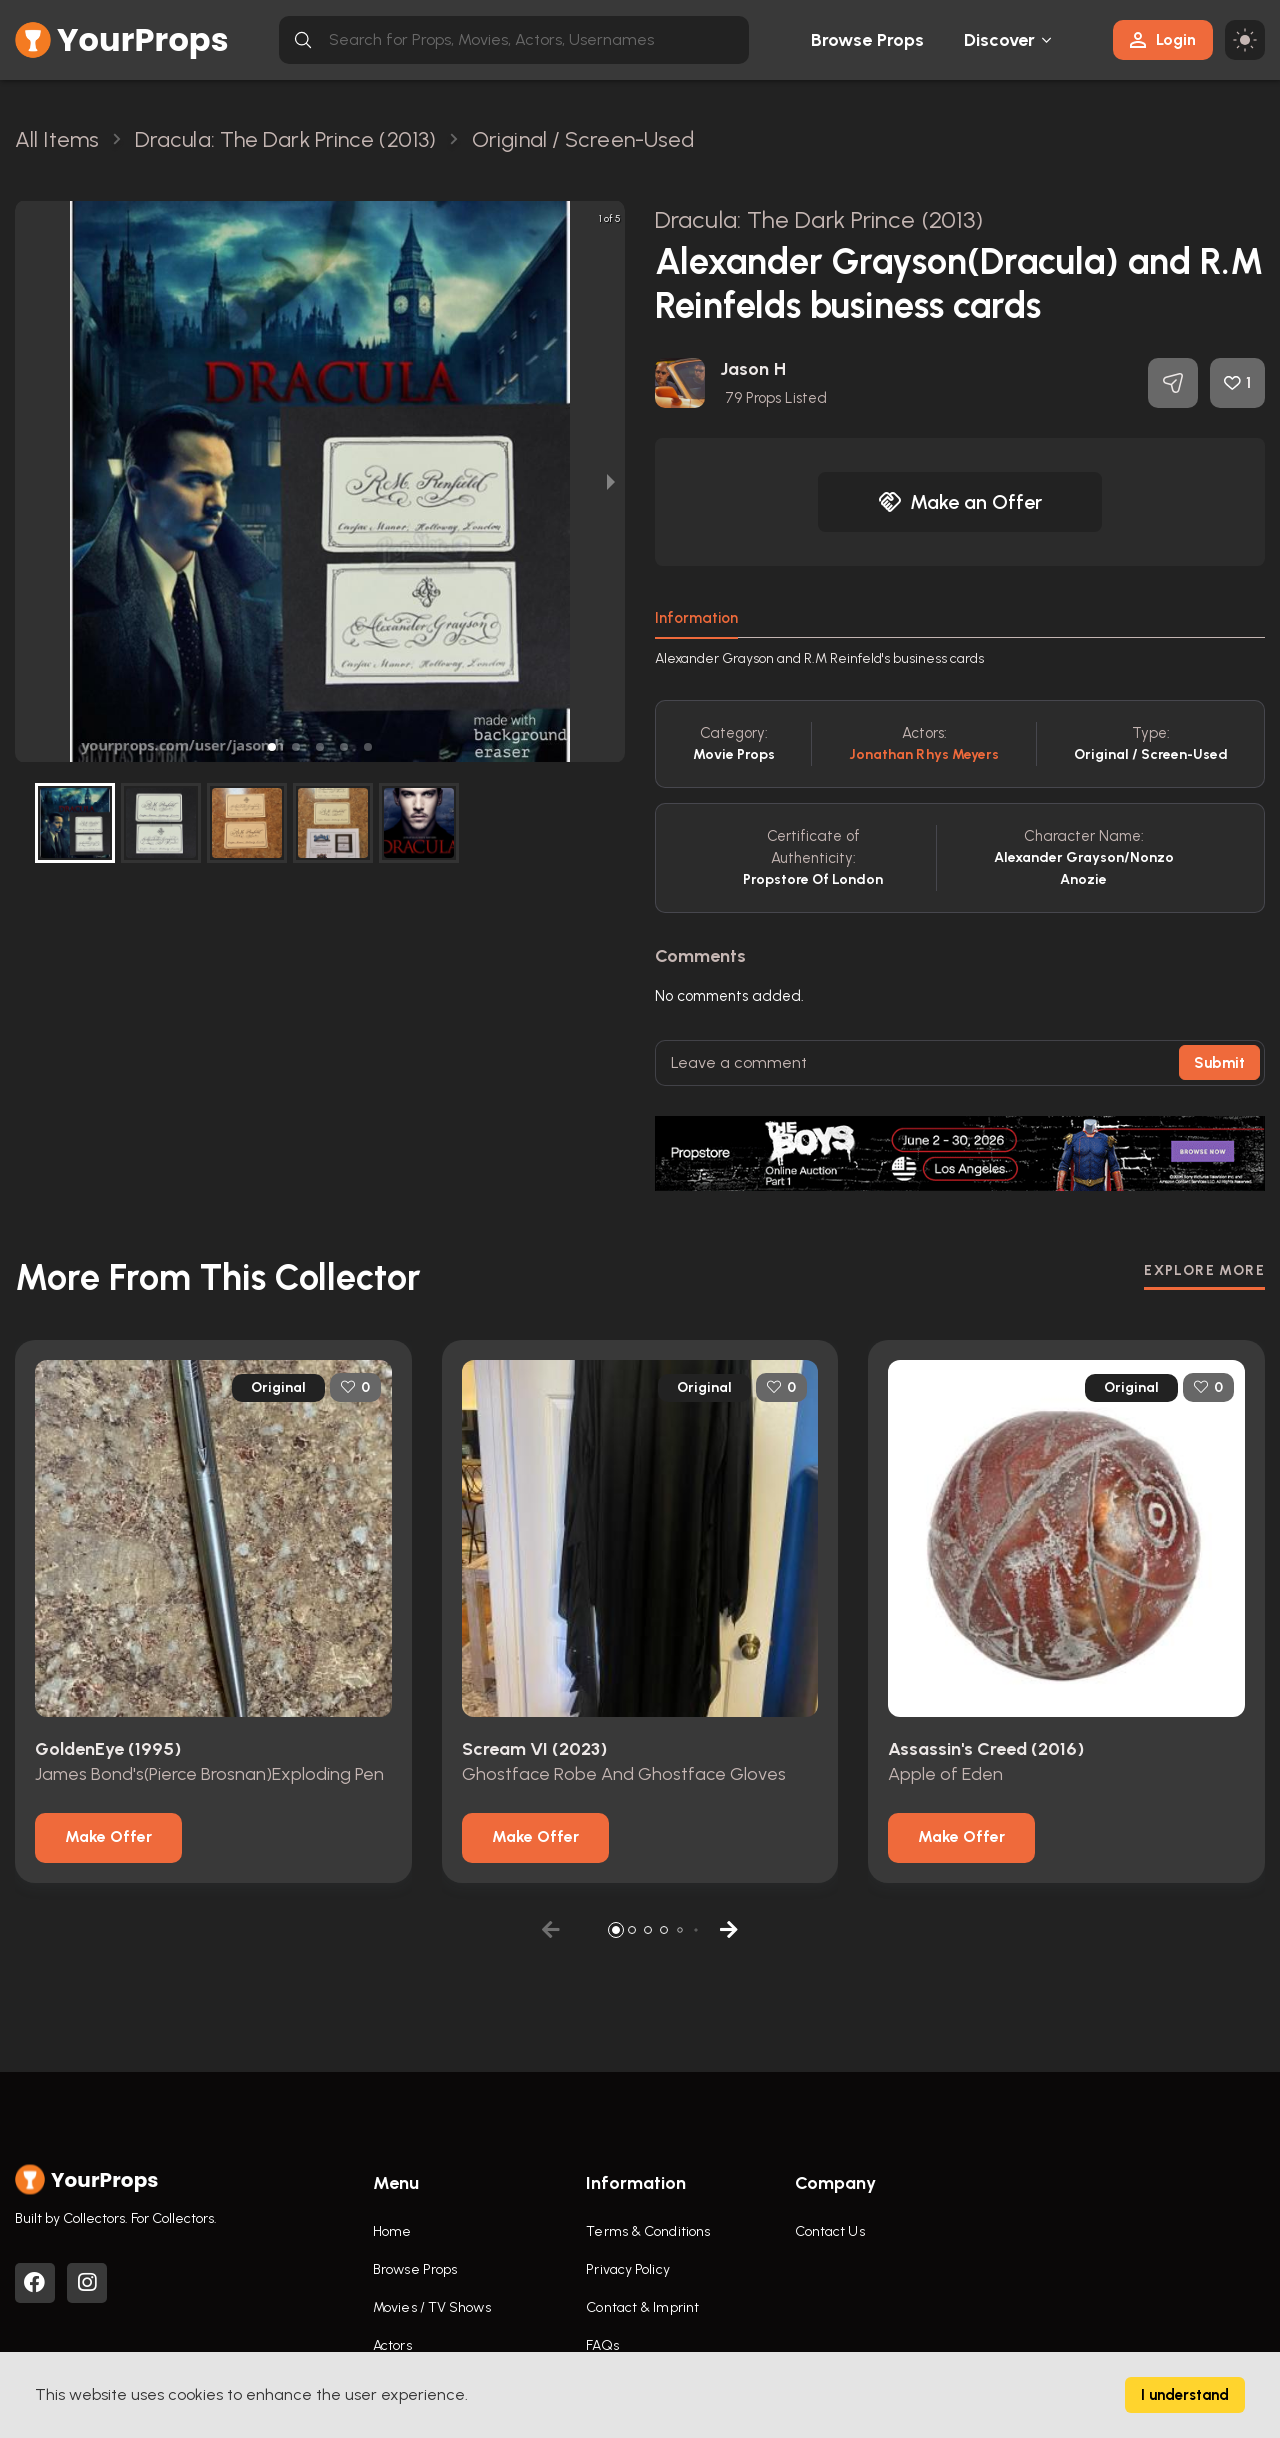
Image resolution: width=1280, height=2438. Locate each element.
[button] (272, 747)
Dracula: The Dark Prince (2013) (819, 219)
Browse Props (867, 40)
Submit (1219, 1063)
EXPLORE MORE (1204, 1270)
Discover (1000, 40)
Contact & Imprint (642, 2307)
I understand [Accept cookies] (1185, 2395)
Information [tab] (696, 618)
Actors (392, 2345)
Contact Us (830, 2231)
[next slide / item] (611, 481)
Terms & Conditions (648, 2231)
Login (1163, 39)
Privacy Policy (627, 2269)
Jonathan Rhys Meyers (924, 754)
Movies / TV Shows (432, 2307)
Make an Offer (960, 502)
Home (392, 2231)
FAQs (602, 2345)
